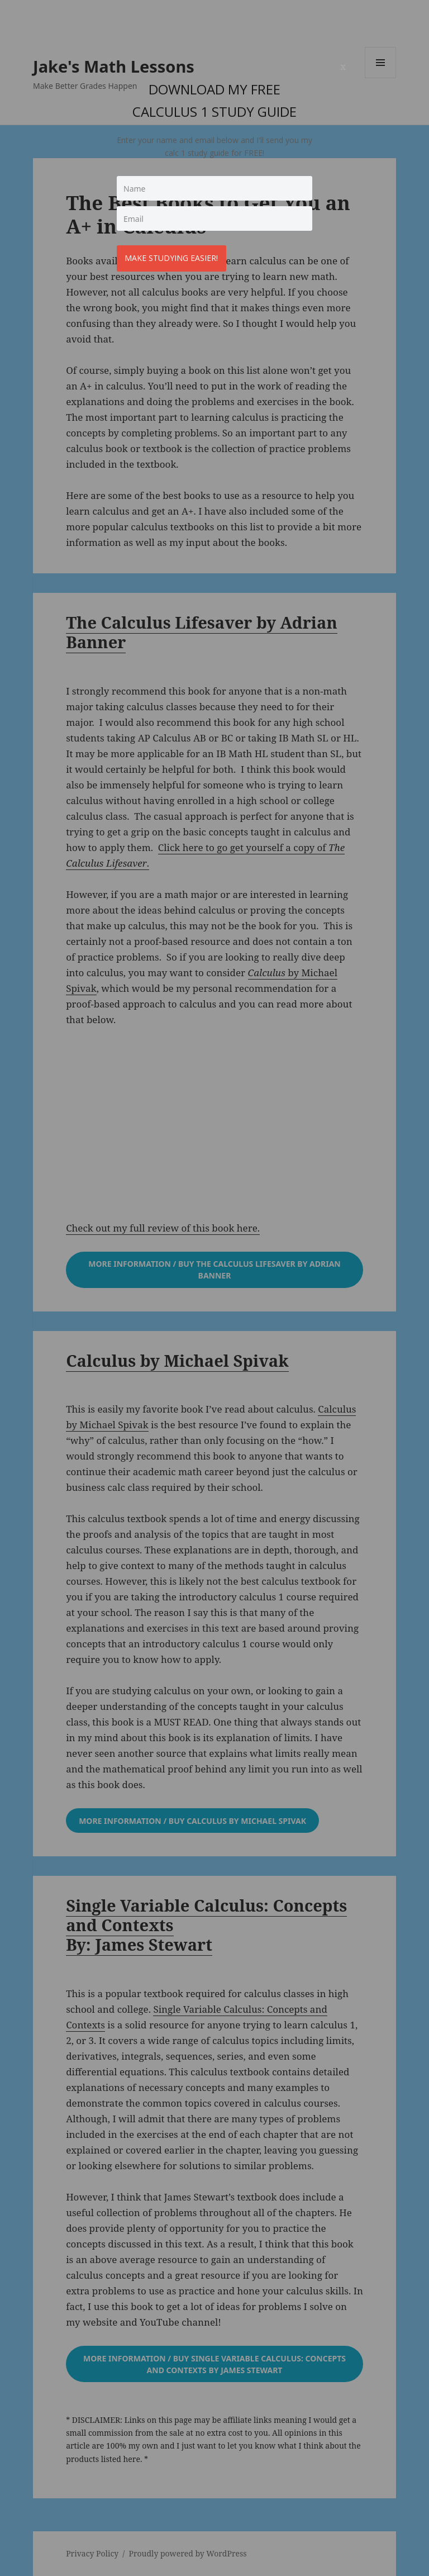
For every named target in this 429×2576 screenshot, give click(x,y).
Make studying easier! (174, 255)
